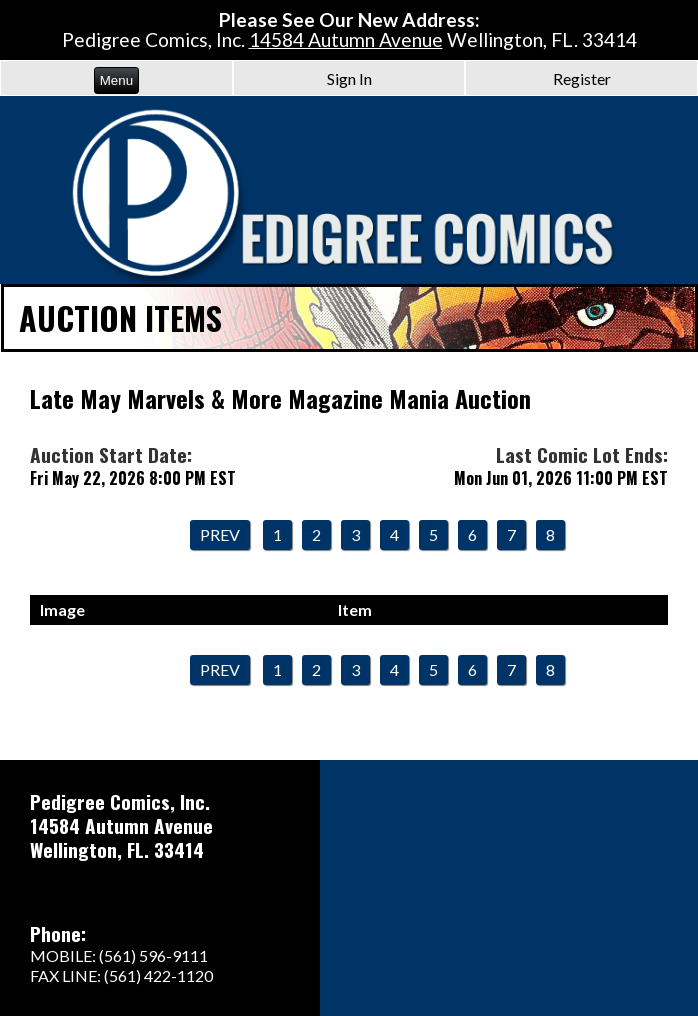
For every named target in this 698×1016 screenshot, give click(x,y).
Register (582, 78)
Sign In (349, 78)
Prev (220, 534)
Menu (116, 80)
